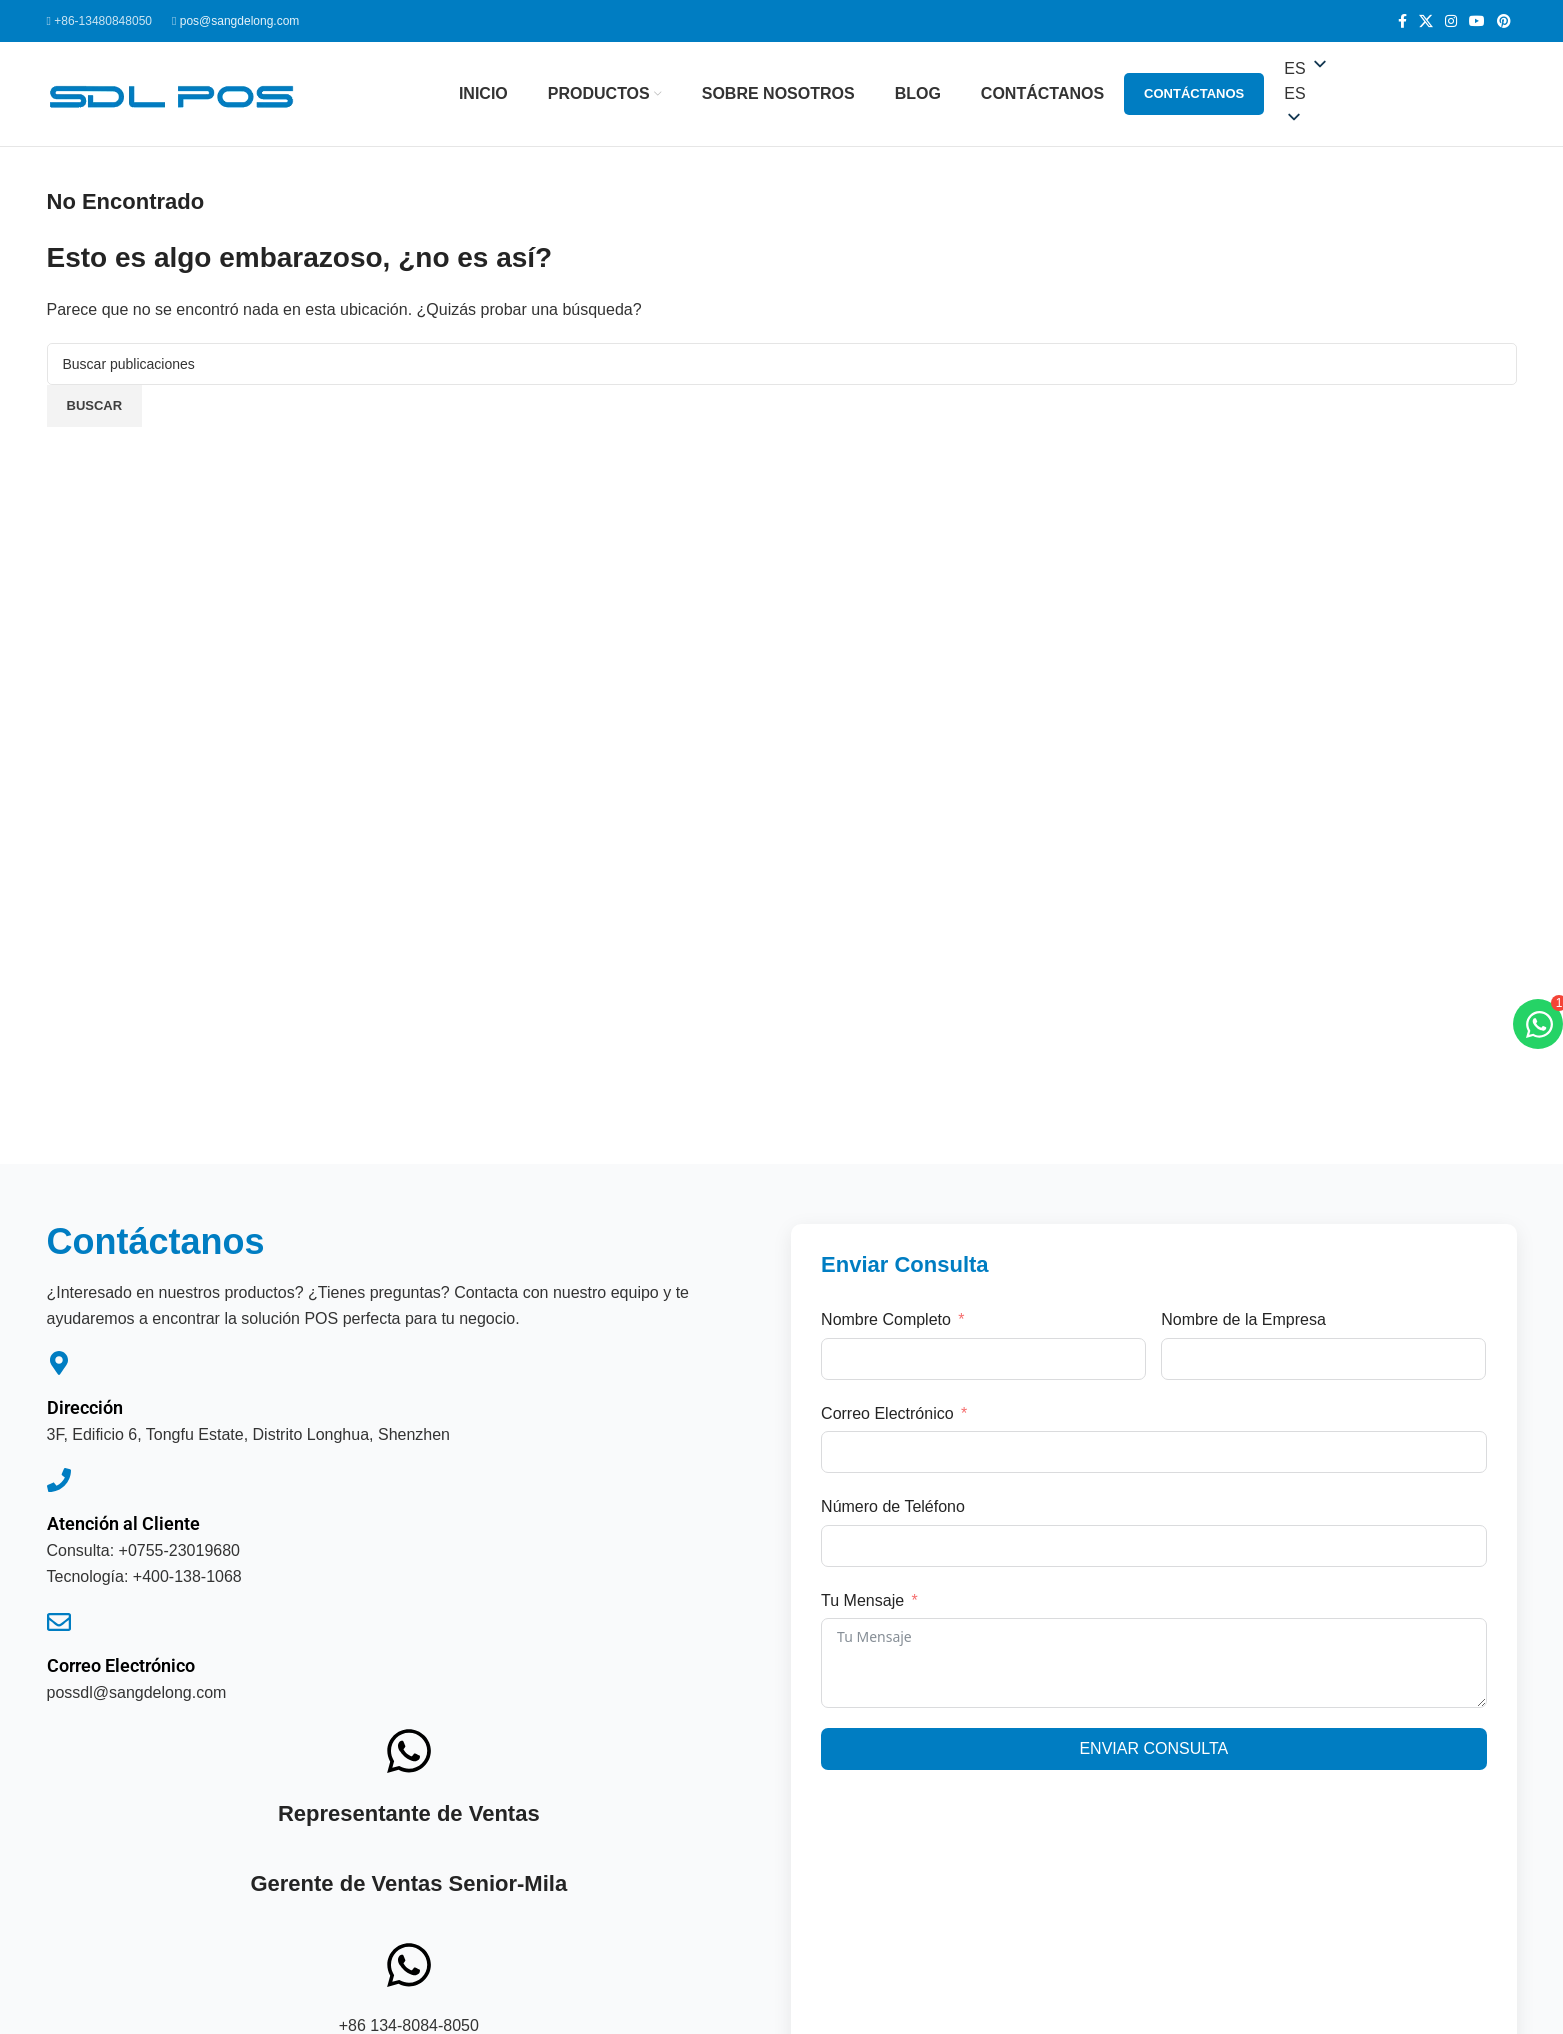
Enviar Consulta (1153, 1748)
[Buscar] (782, 364)
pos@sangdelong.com (240, 21)
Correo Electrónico (121, 1665)
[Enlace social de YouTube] (1477, 21)
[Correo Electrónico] (59, 1622)
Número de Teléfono (893, 1506)
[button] (1400, 94)
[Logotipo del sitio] (172, 92)
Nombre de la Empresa (1243, 1319)
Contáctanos (1194, 93)
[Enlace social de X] (1426, 21)
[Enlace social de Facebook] (1402, 21)
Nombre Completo (886, 1319)
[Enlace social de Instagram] (1451, 21)
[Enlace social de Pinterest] (1504, 21)
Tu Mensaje (862, 1600)
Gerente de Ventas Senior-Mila (408, 1883)
